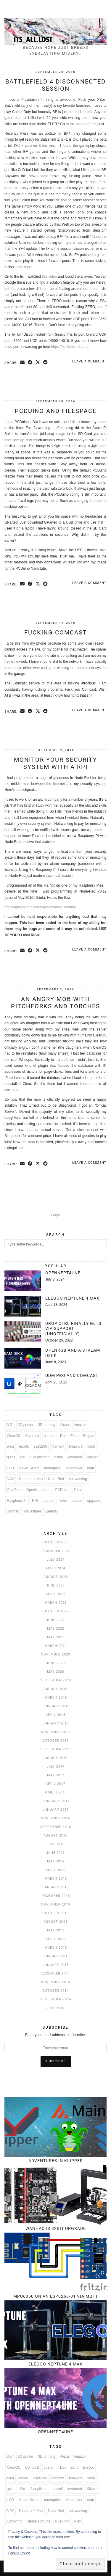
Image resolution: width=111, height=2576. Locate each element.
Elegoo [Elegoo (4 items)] (88, 1436)
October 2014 (55, 1991)
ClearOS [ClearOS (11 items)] (13, 1436)
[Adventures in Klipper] (55, 2126)
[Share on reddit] (45, 363)
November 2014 (55, 1982)
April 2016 (55, 1870)
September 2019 (55, 1680)
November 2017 (55, 1732)
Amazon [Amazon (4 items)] (80, 1425)
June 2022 (55, 1620)
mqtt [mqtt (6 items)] (90, 1468)
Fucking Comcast (55, 632)
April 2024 (55, 1568)
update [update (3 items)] (77, 1501)
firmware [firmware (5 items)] (76, 1446)
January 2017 (56, 1810)
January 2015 (56, 1965)
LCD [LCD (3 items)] (10, 1468)
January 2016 (56, 1887)
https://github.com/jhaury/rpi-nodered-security (40, 907)
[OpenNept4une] (22, 1280)
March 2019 (55, 1697)
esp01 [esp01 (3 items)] (24, 1446)
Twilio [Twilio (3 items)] (62, 1501)
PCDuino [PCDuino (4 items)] (62, 1490)
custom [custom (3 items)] (49, 1436)
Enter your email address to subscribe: (55, 2035)
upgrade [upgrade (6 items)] (93, 1501)
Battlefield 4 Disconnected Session (55, 85)
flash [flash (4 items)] (91, 1446)
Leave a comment (89, 361)
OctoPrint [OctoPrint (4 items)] (14, 1490)
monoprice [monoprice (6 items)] (52, 1468)
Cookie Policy (19, 2553)
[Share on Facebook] (30, 363)
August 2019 (55, 1689)
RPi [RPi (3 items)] (35, 1501)
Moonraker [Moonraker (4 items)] (73, 1468)
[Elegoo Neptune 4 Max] (22, 1306)
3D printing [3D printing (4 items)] (46, 1425)
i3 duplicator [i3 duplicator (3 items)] (39, 1457)
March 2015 (55, 1948)
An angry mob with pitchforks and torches (55, 1002)
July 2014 (55, 2008)
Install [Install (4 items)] (57, 1457)
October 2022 (55, 1611)
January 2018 (56, 1723)
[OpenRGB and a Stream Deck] (22, 1358)
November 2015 (55, 1904)
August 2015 (55, 1922)
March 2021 (55, 1646)
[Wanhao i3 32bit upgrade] (55, 2194)
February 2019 (56, 1706)
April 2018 (55, 1715)
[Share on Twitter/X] (38, 363)
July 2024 (55, 1560)
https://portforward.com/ (69, 347)
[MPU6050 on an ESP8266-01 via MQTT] (55, 2262)
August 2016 (55, 1835)
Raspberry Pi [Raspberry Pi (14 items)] (17, 1501)
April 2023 (55, 1594)
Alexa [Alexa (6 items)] (64, 1425)
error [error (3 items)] (10, 1446)
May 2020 (55, 1672)
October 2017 (55, 1741)
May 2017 (55, 1775)
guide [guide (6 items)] (11, 1457)
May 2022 (55, 1629)
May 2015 (55, 1930)
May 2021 (55, 1637)
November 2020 (55, 1654)
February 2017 (56, 1801)
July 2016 (55, 1844)
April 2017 (55, 1784)
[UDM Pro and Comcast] (22, 1383)
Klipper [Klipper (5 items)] (92, 1457)
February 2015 (56, 1956)
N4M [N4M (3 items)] (10, 1479)
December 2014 (55, 1973)
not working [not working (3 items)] (78, 1479)
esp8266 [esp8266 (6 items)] (40, 1446)
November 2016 (55, 1818)
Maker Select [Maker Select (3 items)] (29, 1468)
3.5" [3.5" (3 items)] (10, 1425)
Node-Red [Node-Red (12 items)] (56, 1479)
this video (49, 276)
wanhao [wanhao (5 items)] (13, 1511)
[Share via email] (22, 363)
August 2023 (55, 1577)
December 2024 (55, 1551)
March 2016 (55, 1879)
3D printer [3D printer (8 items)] (25, 1425)
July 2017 (55, 1766)
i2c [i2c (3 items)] (22, 1457)
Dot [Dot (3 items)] (63, 1436)
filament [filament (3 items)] (58, 1446)
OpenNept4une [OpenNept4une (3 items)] (38, 1490)
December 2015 (55, 1896)
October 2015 (55, 1913)
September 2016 (55, 1827)
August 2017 (55, 1758)
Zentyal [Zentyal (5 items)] (51, 1511)
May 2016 (55, 1861)
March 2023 (55, 1603)
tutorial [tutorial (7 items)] (48, 1501)
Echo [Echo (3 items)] (74, 1436)
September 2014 (55, 1999)
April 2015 (55, 1939)
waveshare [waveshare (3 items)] (32, 1511)
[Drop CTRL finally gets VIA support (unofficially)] (22, 1331)
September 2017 (55, 1749)
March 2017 (55, 1792)
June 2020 (55, 1663)
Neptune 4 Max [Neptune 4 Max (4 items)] (31, 1479)
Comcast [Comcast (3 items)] (32, 1436)
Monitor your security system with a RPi (55, 763)
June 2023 (55, 1585)
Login (55, 1215)
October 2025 (55, 1542)
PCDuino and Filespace (55, 410)
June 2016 (55, 1853)
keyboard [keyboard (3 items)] (74, 1457)
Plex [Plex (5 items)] (77, 1490)
